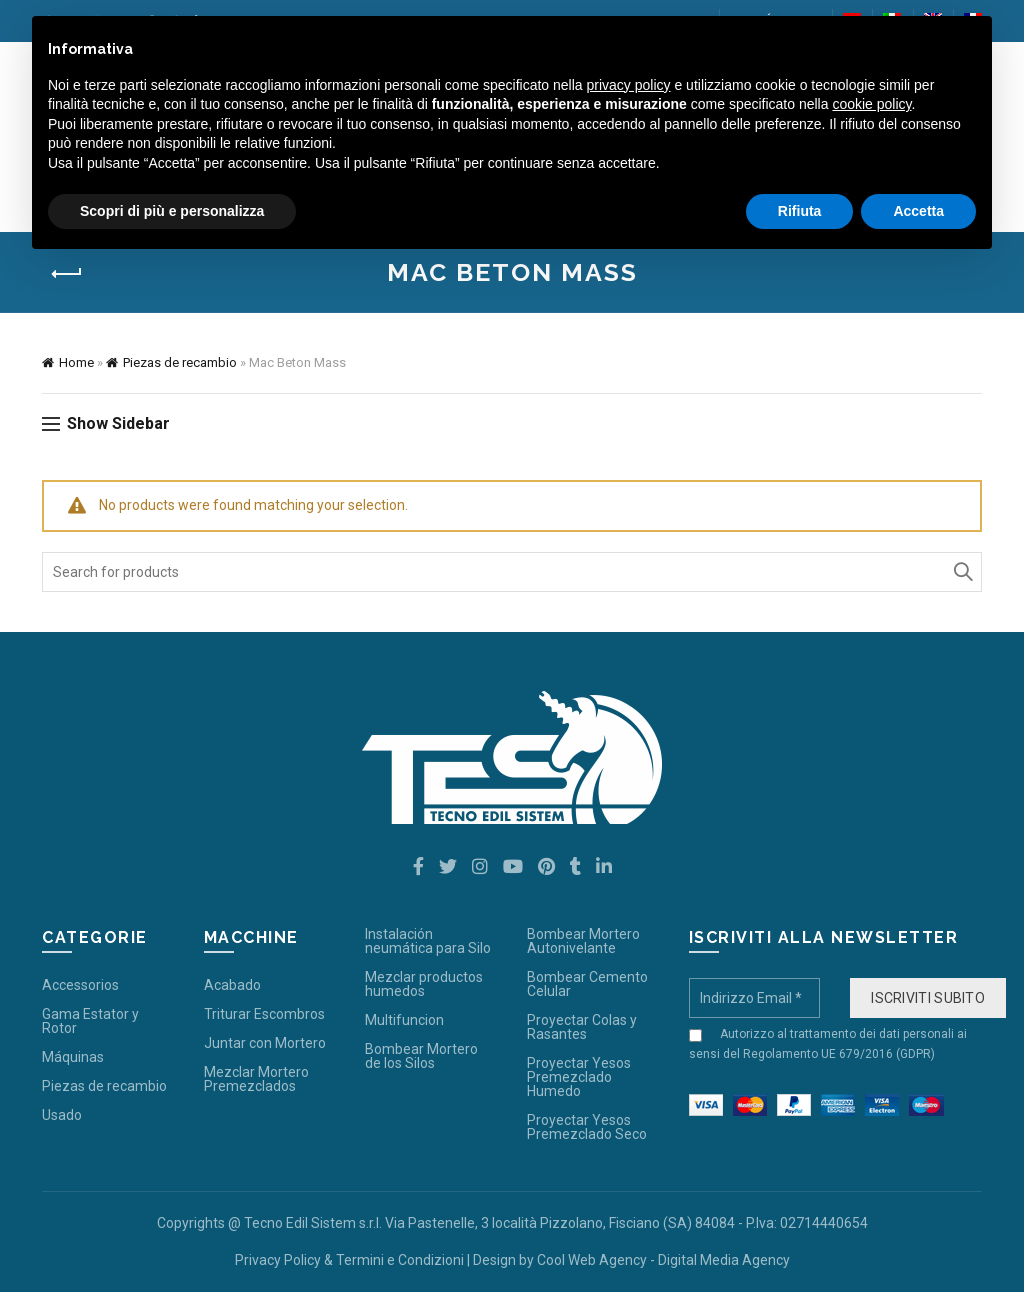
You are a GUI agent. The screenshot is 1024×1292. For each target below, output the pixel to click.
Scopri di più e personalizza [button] (172, 211)
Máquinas (73, 1057)
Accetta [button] (918, 211)
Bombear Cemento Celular (587, 984)
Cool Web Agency (592, 1260)
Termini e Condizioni (400, 1260)
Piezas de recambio (180, 362)
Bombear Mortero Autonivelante (583, 941)
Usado (62, 1115)
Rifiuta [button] (800, 211)
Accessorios (80, 985)
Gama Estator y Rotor (90, 1021)
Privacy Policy (278, 1260)
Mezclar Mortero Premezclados (256, 1079)
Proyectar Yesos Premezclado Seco (587, 1127)
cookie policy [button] (871, 104)
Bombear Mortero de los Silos (421, 1056)
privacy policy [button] (629, 85)
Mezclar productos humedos (424, 984)
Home (76, 362)
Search (962, 572)
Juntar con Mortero (265, 1043)
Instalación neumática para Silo (428, 941)
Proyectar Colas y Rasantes (582, 1027)
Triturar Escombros (264, 1014)
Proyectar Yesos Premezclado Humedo (579, 1077)
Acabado (232, 985)
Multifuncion (404, 1020)
